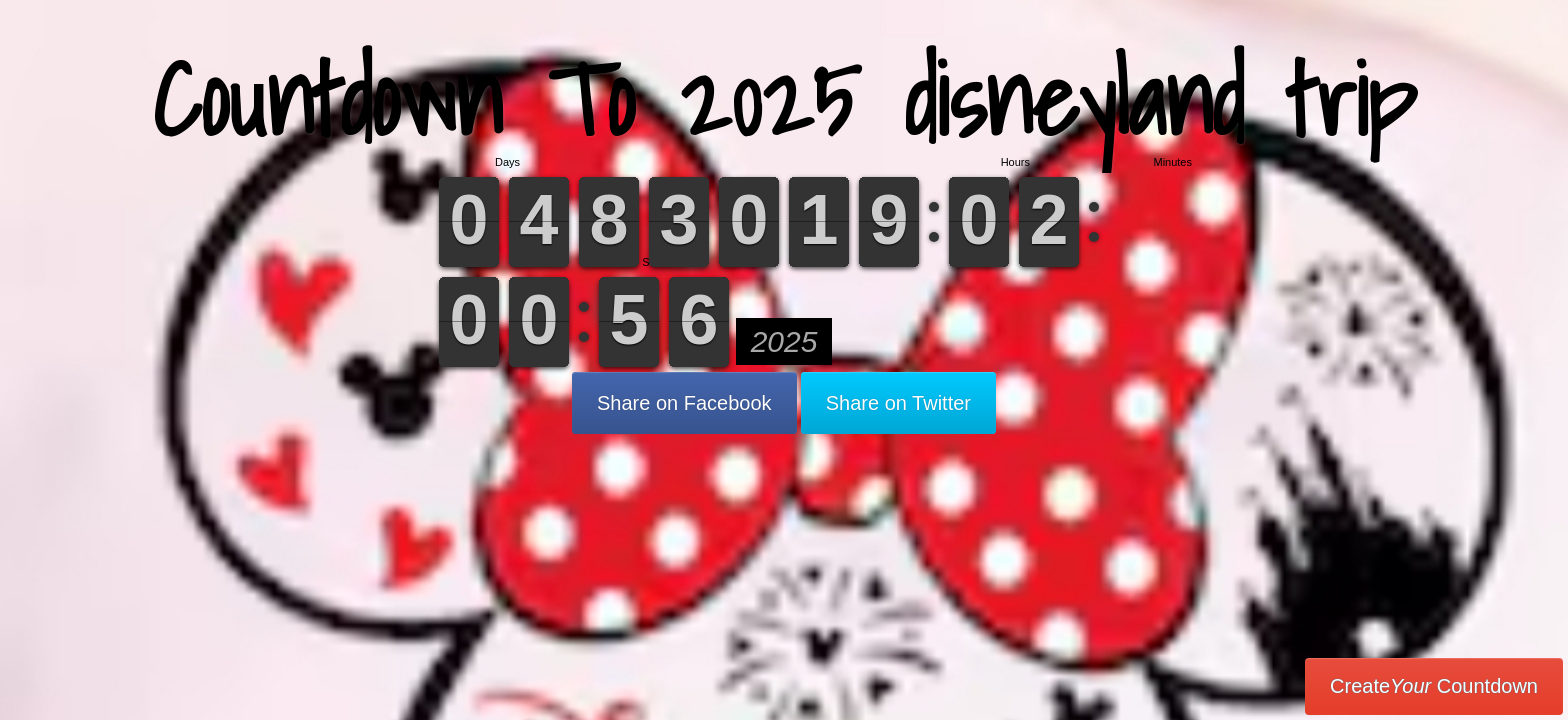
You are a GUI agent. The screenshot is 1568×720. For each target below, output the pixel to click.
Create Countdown (1434, 686)
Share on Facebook (684, 403)
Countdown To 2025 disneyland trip (784, 99)
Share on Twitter (898, 403)
